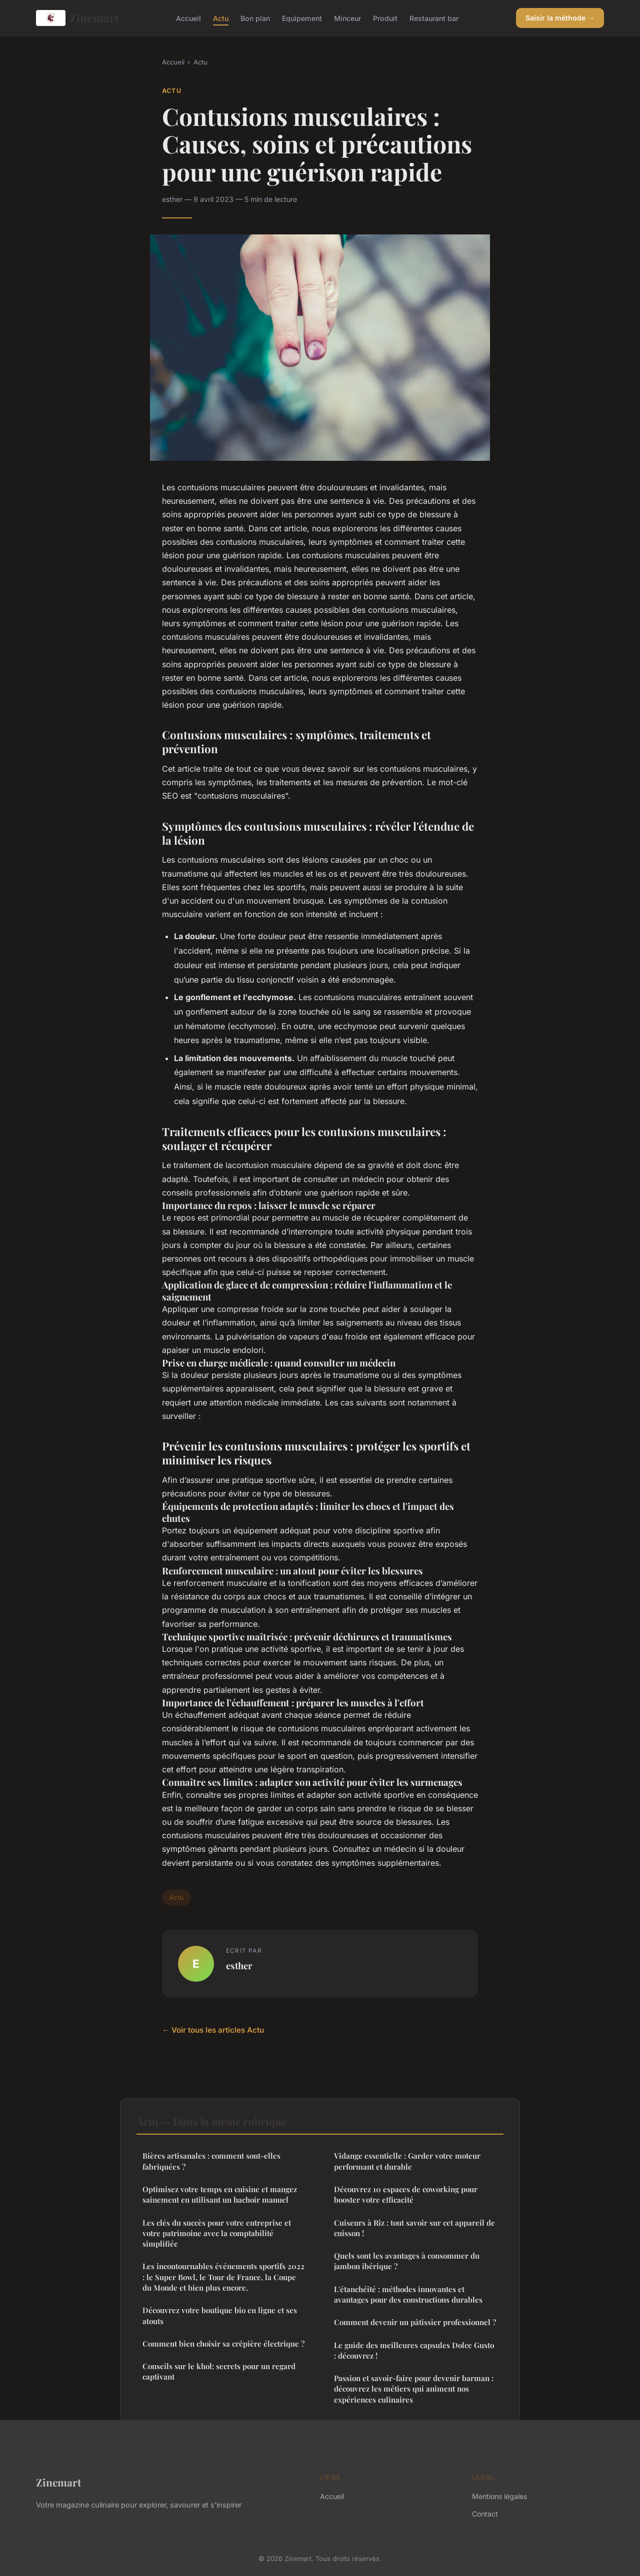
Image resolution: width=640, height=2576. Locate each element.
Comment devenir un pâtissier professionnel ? (415, 2322)
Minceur (347, 17)
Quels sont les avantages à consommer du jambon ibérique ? (407, 2261)
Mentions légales (499, 2496)
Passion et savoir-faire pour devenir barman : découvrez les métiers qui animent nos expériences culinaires (414, 2389)
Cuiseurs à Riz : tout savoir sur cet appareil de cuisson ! (414, 2228)
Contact (485, 2514)
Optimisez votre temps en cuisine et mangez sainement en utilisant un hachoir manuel (219, 2194)
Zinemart (77, 18)
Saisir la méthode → (560, 17)
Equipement (302, 17)
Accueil (188, 17)
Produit (385, 17)
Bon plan (255, 17)
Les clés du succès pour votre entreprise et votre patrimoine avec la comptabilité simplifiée (216, 2233)
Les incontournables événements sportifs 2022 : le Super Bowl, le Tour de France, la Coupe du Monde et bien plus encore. (223, 2277)
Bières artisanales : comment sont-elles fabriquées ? (211, 2161)
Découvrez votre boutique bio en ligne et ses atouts (219, 2315)
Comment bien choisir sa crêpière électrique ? (223, 2344)
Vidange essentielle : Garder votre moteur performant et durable (407, 2161)
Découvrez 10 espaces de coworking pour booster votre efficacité (406, 2194)
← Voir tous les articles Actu (213, 2030)
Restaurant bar (434, 17)
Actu (220, 17)
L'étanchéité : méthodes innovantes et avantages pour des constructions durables (408, 2294)
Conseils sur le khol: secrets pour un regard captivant (219, 2371)
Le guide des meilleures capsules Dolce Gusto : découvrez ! (414, 2350)
